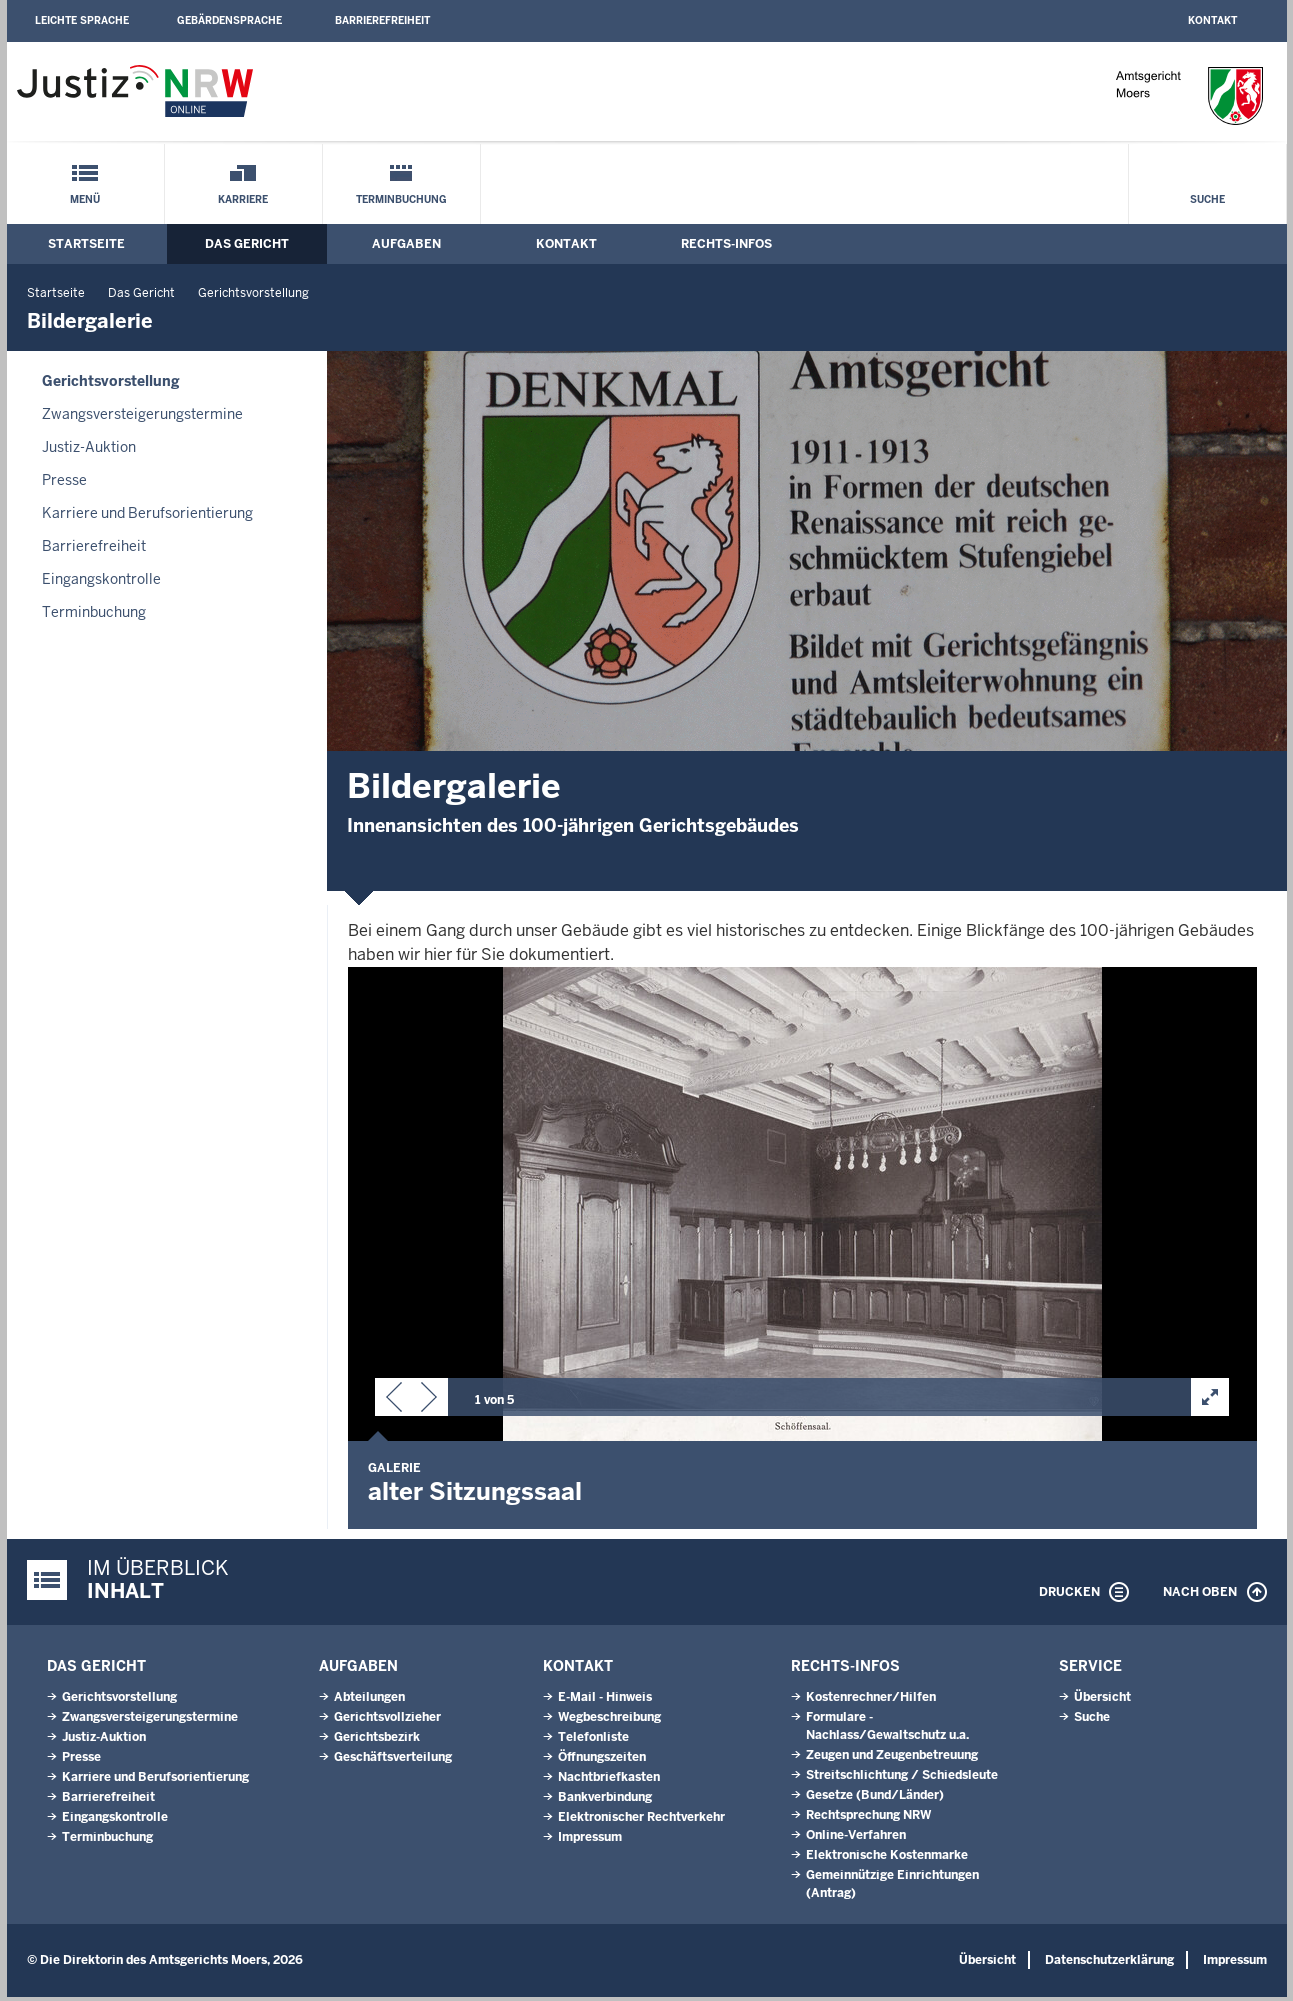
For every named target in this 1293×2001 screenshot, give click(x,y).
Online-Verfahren (856, 1839)
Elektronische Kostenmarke (887, 1859)
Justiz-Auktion (89, 447)
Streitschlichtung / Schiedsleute (902, 1779)
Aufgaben (406, 244)
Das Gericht (247, 244)
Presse (64, 480)
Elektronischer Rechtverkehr (641, 1821)
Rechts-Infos (726, 244)
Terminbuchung (401, 199)
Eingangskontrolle (101, 579)
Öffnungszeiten (602, 1761)
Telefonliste (593, 1741)
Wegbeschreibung (609, 1721)
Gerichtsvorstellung (253, 293)
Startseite (86, 244)
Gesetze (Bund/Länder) (875, 1799)
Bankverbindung (605, 1801)
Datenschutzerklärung (1109, 1964)
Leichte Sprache (82, 20)
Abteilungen (369, 1701)
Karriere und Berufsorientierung (147, 513)
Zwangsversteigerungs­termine (142, 414)
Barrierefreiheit (382, 20)
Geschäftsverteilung (393, 1761)
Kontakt (1212, 20)
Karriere (243, 199)
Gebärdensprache (229, 20)
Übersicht (1102, 1701)
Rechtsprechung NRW (868, 1819)
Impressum (590, 1841)
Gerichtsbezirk (377, 1741)
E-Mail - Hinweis (605, 1701)
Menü (85, 199)
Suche (1207, 199)
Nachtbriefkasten (609, 1781)
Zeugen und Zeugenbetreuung (892, 1759)
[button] (394, 1401)
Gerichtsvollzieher (387, 1721)
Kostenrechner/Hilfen (871, 1701)
